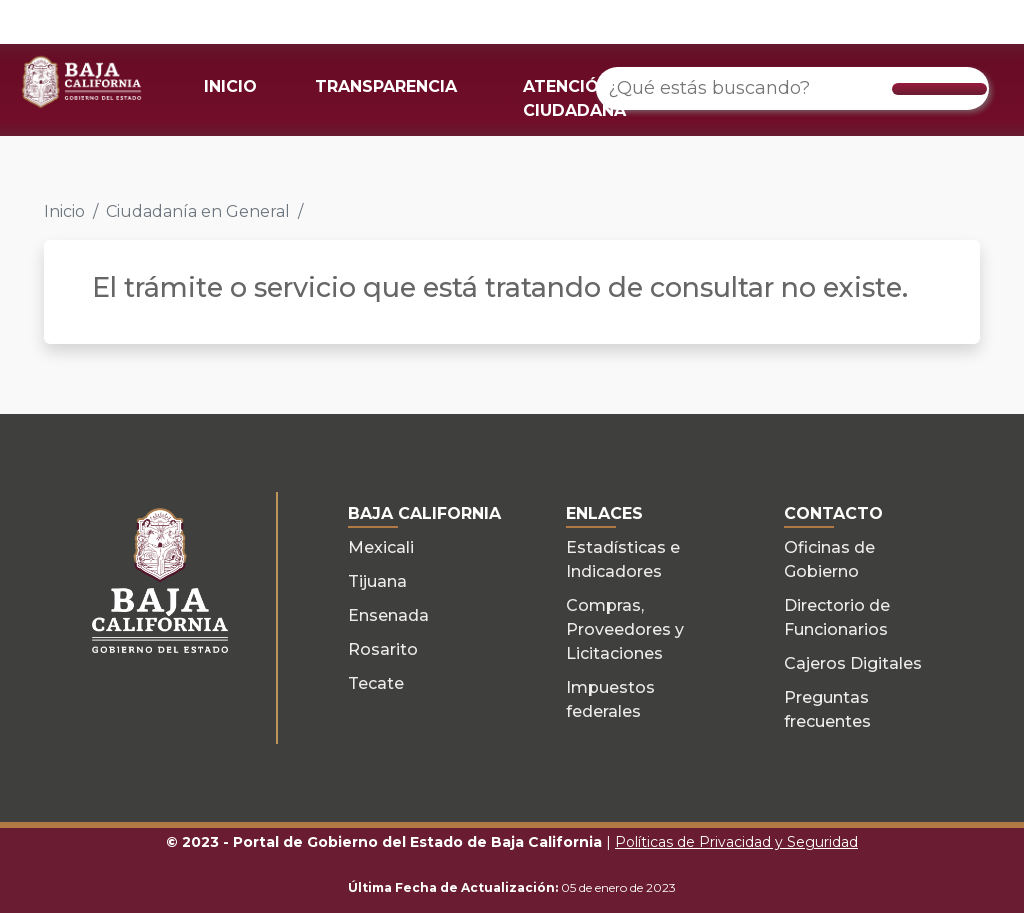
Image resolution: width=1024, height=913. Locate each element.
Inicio (64, 211)
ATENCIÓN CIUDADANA (574, 98)
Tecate (376, 683)
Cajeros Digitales (853, 663)
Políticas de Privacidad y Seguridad (736, 842)
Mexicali (381, 547)
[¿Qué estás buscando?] (792, 88)
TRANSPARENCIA (386, 86)
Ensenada (388, 615)
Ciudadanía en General (198, 211)
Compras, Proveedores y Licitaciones (625, 629)
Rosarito (383, 649)
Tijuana (377, 581)
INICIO (230, 86)
